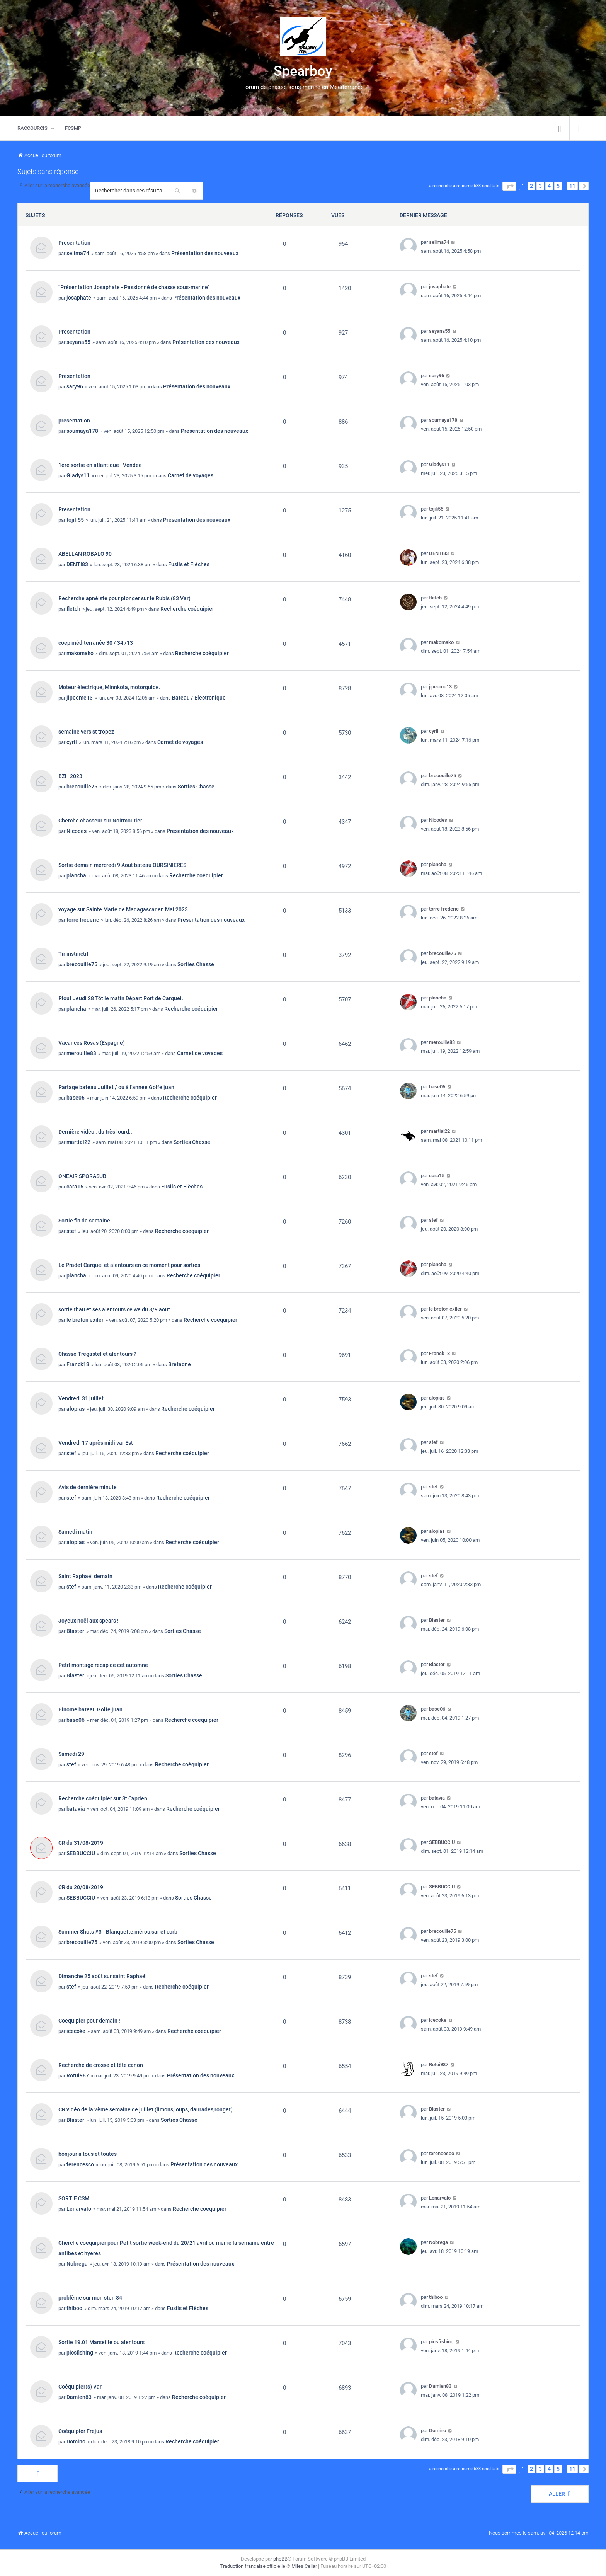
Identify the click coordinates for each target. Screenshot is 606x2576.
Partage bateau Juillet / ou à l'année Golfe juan (116, 1087)
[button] (509, 186)
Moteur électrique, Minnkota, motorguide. (109, 687)
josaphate (78, 298)
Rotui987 (77, 2075)
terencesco (80, 2164)
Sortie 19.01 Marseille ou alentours (101, 2342)
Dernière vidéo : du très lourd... (96, 1132)
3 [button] (540, 186)
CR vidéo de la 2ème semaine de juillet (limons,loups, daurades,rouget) (145, 2109)
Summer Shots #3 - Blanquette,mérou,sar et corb (117, 1932)
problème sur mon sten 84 (90, 2298)
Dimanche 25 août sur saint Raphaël (102, 1976)
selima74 (77, 253)
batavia (75, 1809)
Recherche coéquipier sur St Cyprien (102, 1798)
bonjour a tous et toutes (87, 2154)
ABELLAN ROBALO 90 (85, 554)
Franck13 (77, 1364)
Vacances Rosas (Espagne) (91, 1043)
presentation (74, 420)
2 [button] (531, 186)
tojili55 (75, 520)
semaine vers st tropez (86, 732)
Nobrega (77, 2264)
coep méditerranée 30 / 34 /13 (95, 643)
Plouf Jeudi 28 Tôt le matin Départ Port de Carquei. (120, 998)
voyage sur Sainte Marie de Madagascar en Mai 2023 (123, 909)
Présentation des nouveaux (204, 253)
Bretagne (179, 1364)
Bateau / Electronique (199, 698)
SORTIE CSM (73, 2198)
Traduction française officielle (252, 2566)
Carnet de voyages (190, 475)
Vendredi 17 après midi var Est (95, 1443)
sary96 (74, 386)
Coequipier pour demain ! (89, 2021)
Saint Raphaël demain (85, 1576)
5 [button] (558, 186)
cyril (71, 742)
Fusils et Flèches (188, 564)
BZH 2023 (70, 776)
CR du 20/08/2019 (80, 1887)
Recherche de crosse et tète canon (100, 2065)
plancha (76, 875)
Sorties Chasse (196, 786)
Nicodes (76, 831)
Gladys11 (78, 475)
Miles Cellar (304, 2566)
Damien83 (79, 2397)
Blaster (75, 1631)
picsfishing (79, 2353)
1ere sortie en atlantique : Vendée (100, 465)
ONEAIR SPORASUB (82, 1176)
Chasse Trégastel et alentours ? (97, 1354)
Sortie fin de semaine (84, 1220)
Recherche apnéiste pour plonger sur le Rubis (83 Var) (124, 598)
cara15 (74, 1186)
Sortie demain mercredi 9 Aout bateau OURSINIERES (122, 865)
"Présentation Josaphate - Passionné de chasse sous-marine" (134, 287)
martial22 (78, 1142)
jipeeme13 (79, 698)
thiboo (74, 2308)
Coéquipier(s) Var (80, 2387)
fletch (73, 609)
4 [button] (549, 186)
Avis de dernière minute (87, 1487)
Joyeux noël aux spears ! (88, 1620)
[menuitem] (560, 128)
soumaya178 (82, 431)
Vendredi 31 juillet (81, 1398)
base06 (75, 1098)
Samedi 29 (71, 1754)
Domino (75, 2441)
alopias (75, 1409)
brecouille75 (81, 786)
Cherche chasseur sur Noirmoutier (100, 820)
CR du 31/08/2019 (80, 1843)
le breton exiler (85, 1320)
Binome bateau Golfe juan (90, 1709)
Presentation (74, 243)
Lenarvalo (78, 2209)
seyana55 (78, 342)
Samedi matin (75, 1532)
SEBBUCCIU (80, 1853)
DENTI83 (77, 564)
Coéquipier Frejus (80, 2431)
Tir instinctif (73, 954)
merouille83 (81, 1053)
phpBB (280, 2559)
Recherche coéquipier (187, 609)
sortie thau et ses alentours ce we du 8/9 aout (114, 1309)
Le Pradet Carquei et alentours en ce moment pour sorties (129, 1265)
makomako (80, 653)
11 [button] (572, 186)
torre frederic (82, 920)
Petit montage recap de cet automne (103, 1665)
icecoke (75, 2031)
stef (71, 1231)
